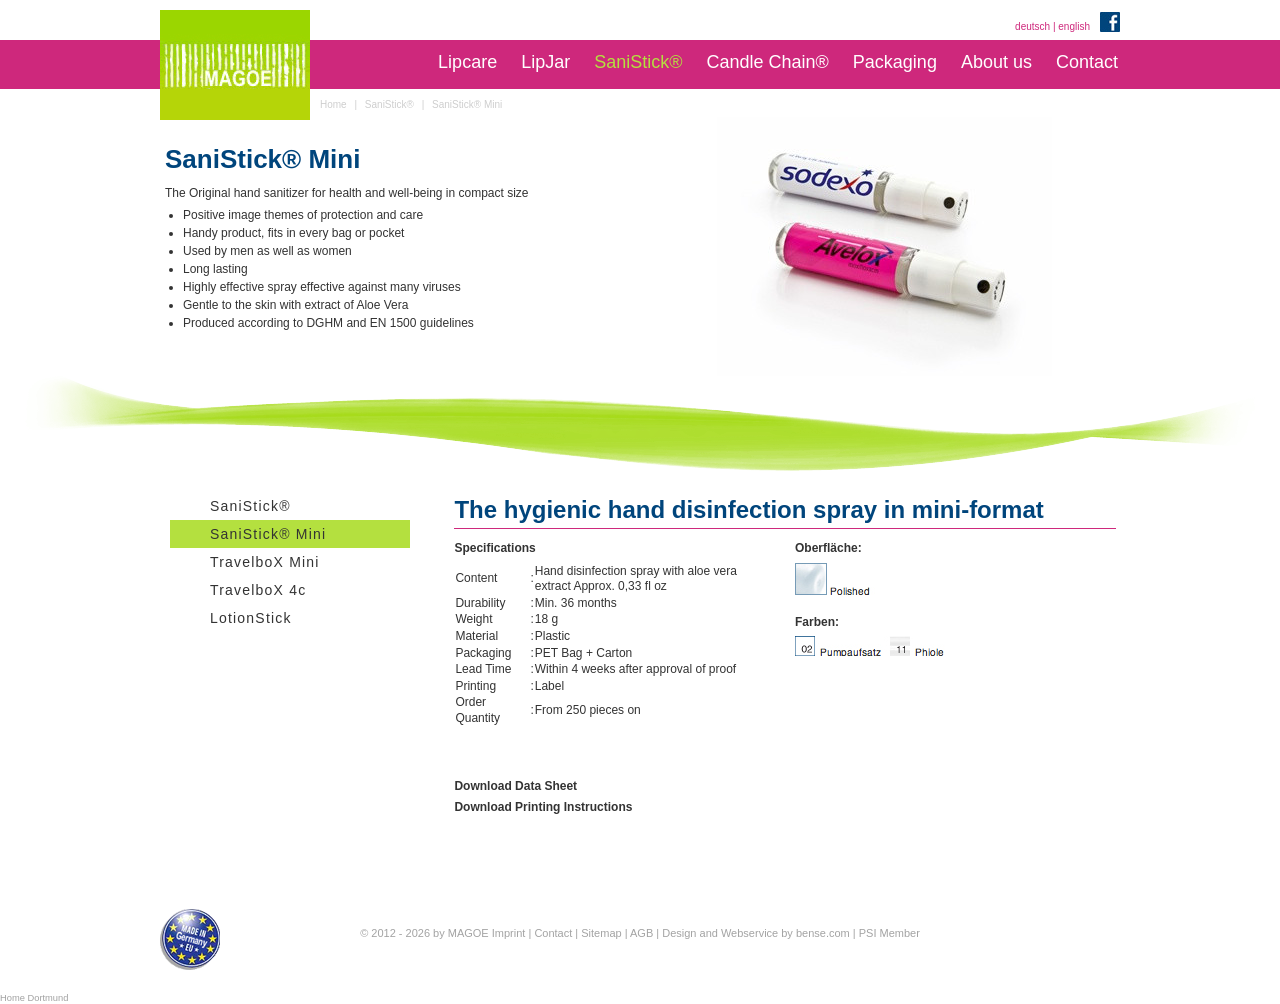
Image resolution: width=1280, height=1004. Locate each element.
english (1074, 26)
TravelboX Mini (265, 562)
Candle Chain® (767, 62)
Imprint (509, 933)
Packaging (895, 62)
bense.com (823, 933)
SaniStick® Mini (268, 534)
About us (996, 62)
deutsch (1032, 26)
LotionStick (251, 618)
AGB (641, 933)
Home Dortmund (34, 998)
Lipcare (467, 62)
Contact (1087, 62)
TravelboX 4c (258, 590)
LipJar (545, 62)
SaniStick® (638, 62)
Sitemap (601, 933)
